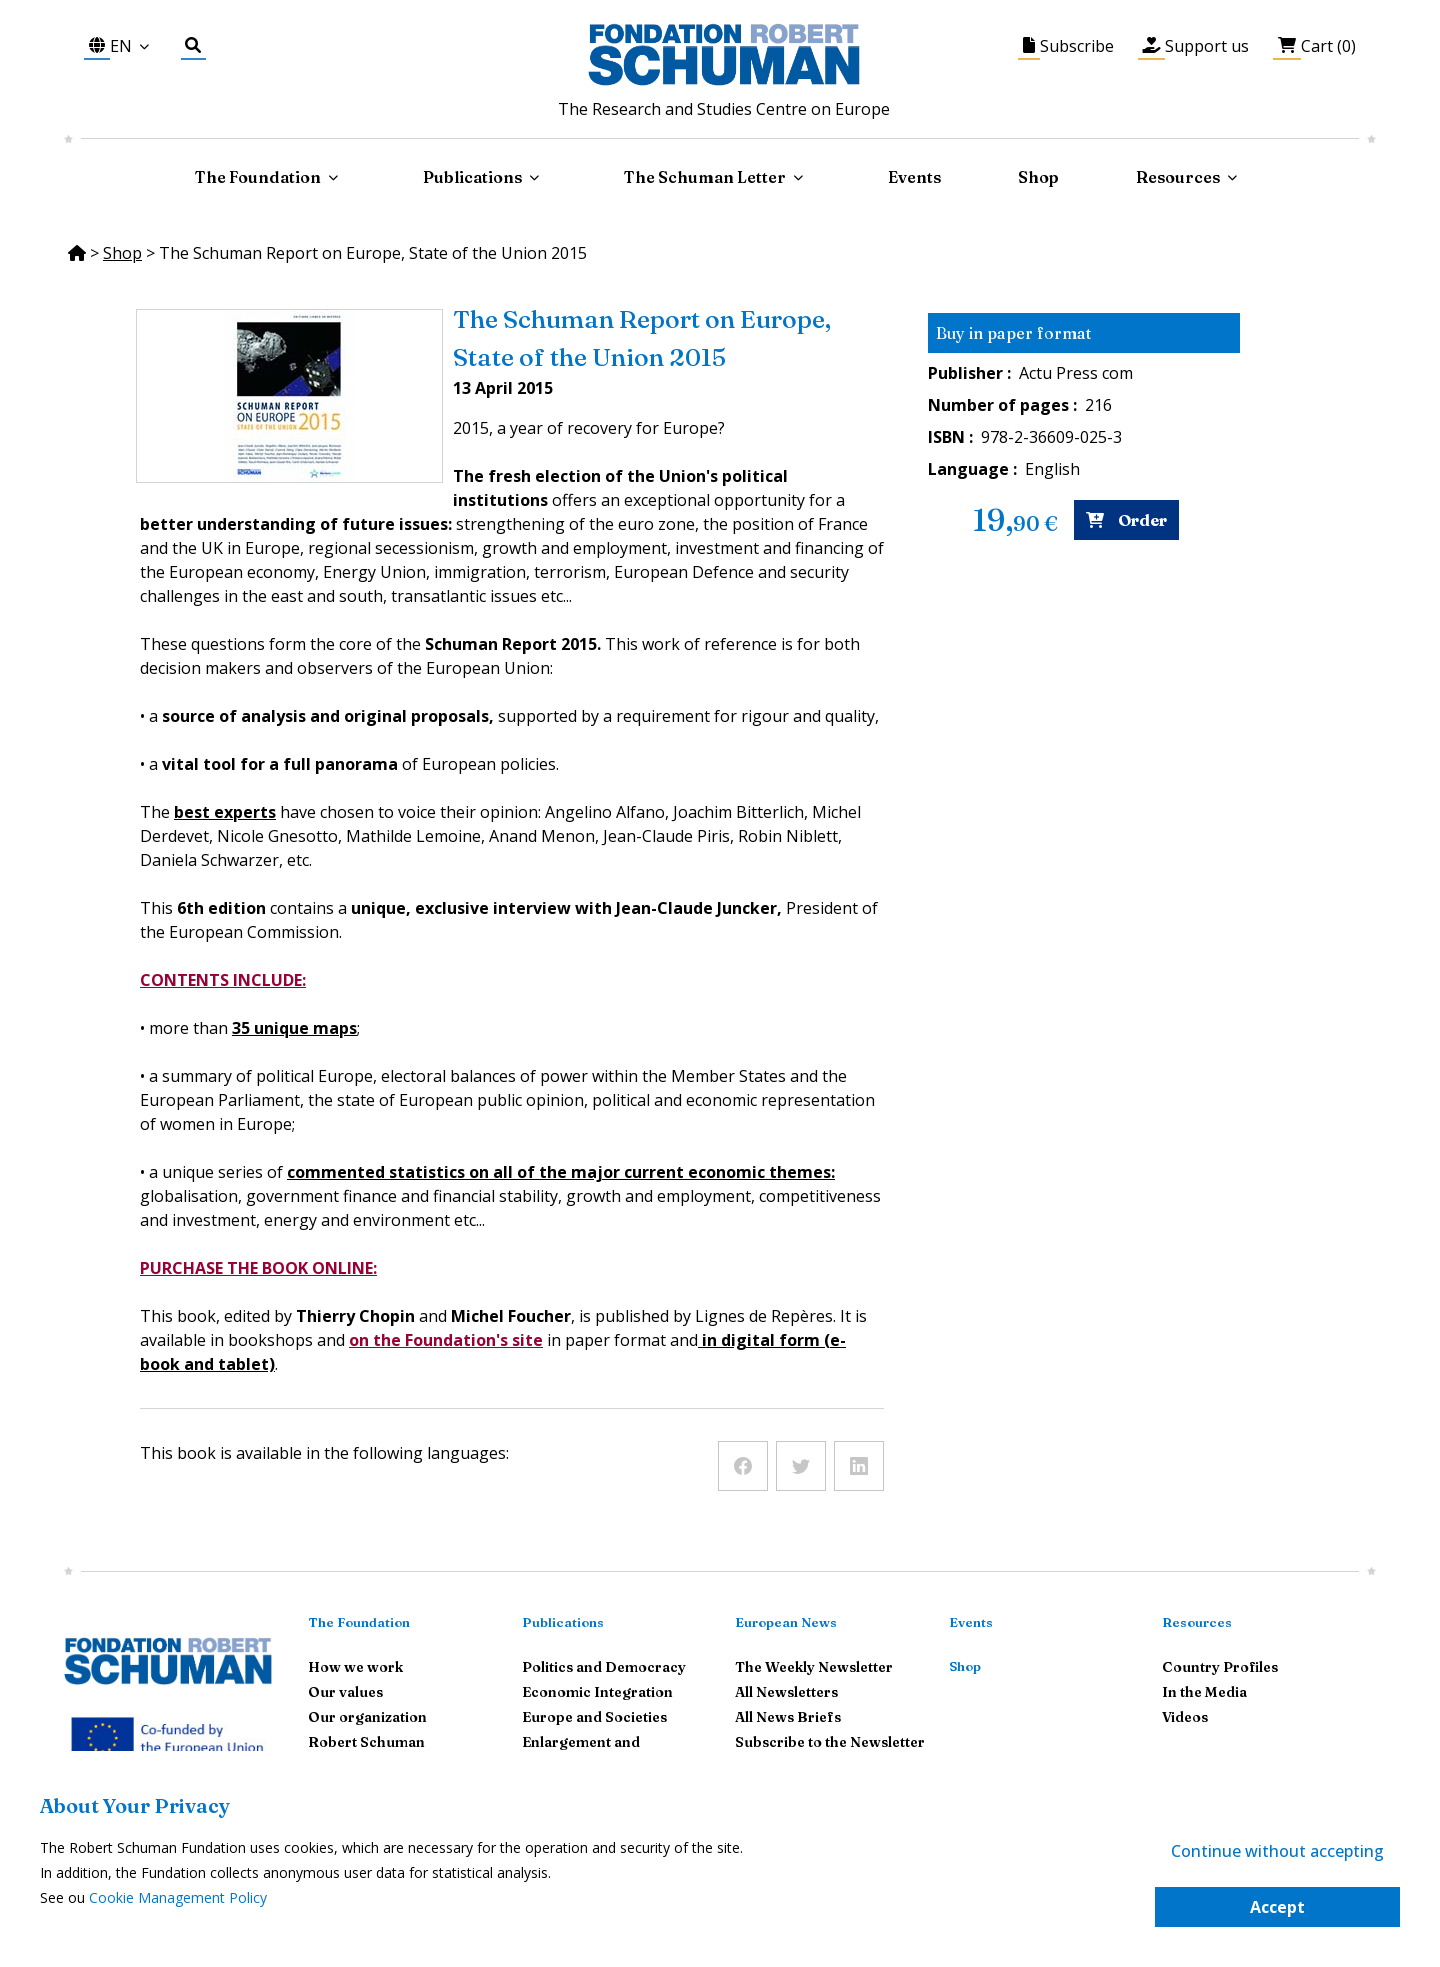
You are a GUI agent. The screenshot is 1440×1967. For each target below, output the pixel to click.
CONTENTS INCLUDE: (223, 980)
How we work (355, 1667)
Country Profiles (1220, 1667)
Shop (1038, 177)
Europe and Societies (594, 1717)
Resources (1178, 177)
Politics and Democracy (604, 1667)
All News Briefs (788, 1717)
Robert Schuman (366, 1742)
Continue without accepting (1277, 1851)
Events (914, 177)
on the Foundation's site (446, 1340)
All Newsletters (786, 1692)
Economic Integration (597, 1692)
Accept (1277, 1907)
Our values (345, 1692)
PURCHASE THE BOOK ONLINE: (258, 1268)
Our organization (367, 1717)
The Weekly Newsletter (814, 1667)
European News (786, 1622)
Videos (1185, 1717)
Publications (563, 1622)
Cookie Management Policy (178, 1897)
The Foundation (359, 1622)
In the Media (1204, 1692)
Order (1126, 520)
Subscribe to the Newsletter (830, 1742)
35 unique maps (294, 1028)
